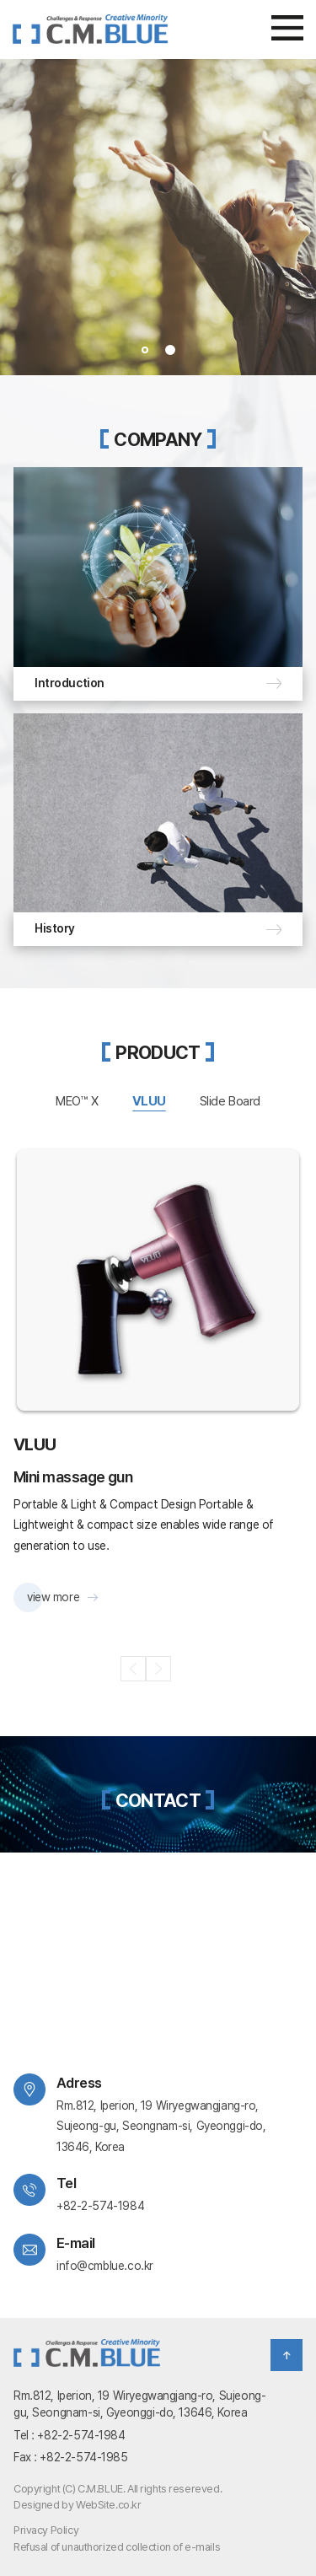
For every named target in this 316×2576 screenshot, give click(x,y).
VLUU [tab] (149, 1101)
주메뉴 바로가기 (0, 0)
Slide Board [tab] (230, 1101)
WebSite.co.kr (109, 2504)
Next (300, 217)
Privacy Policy (45, 2530)
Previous (133, 1668)
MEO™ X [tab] (77, 1101)
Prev (16, 217)
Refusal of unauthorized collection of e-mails (116, 2547)
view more (53, 1597)
